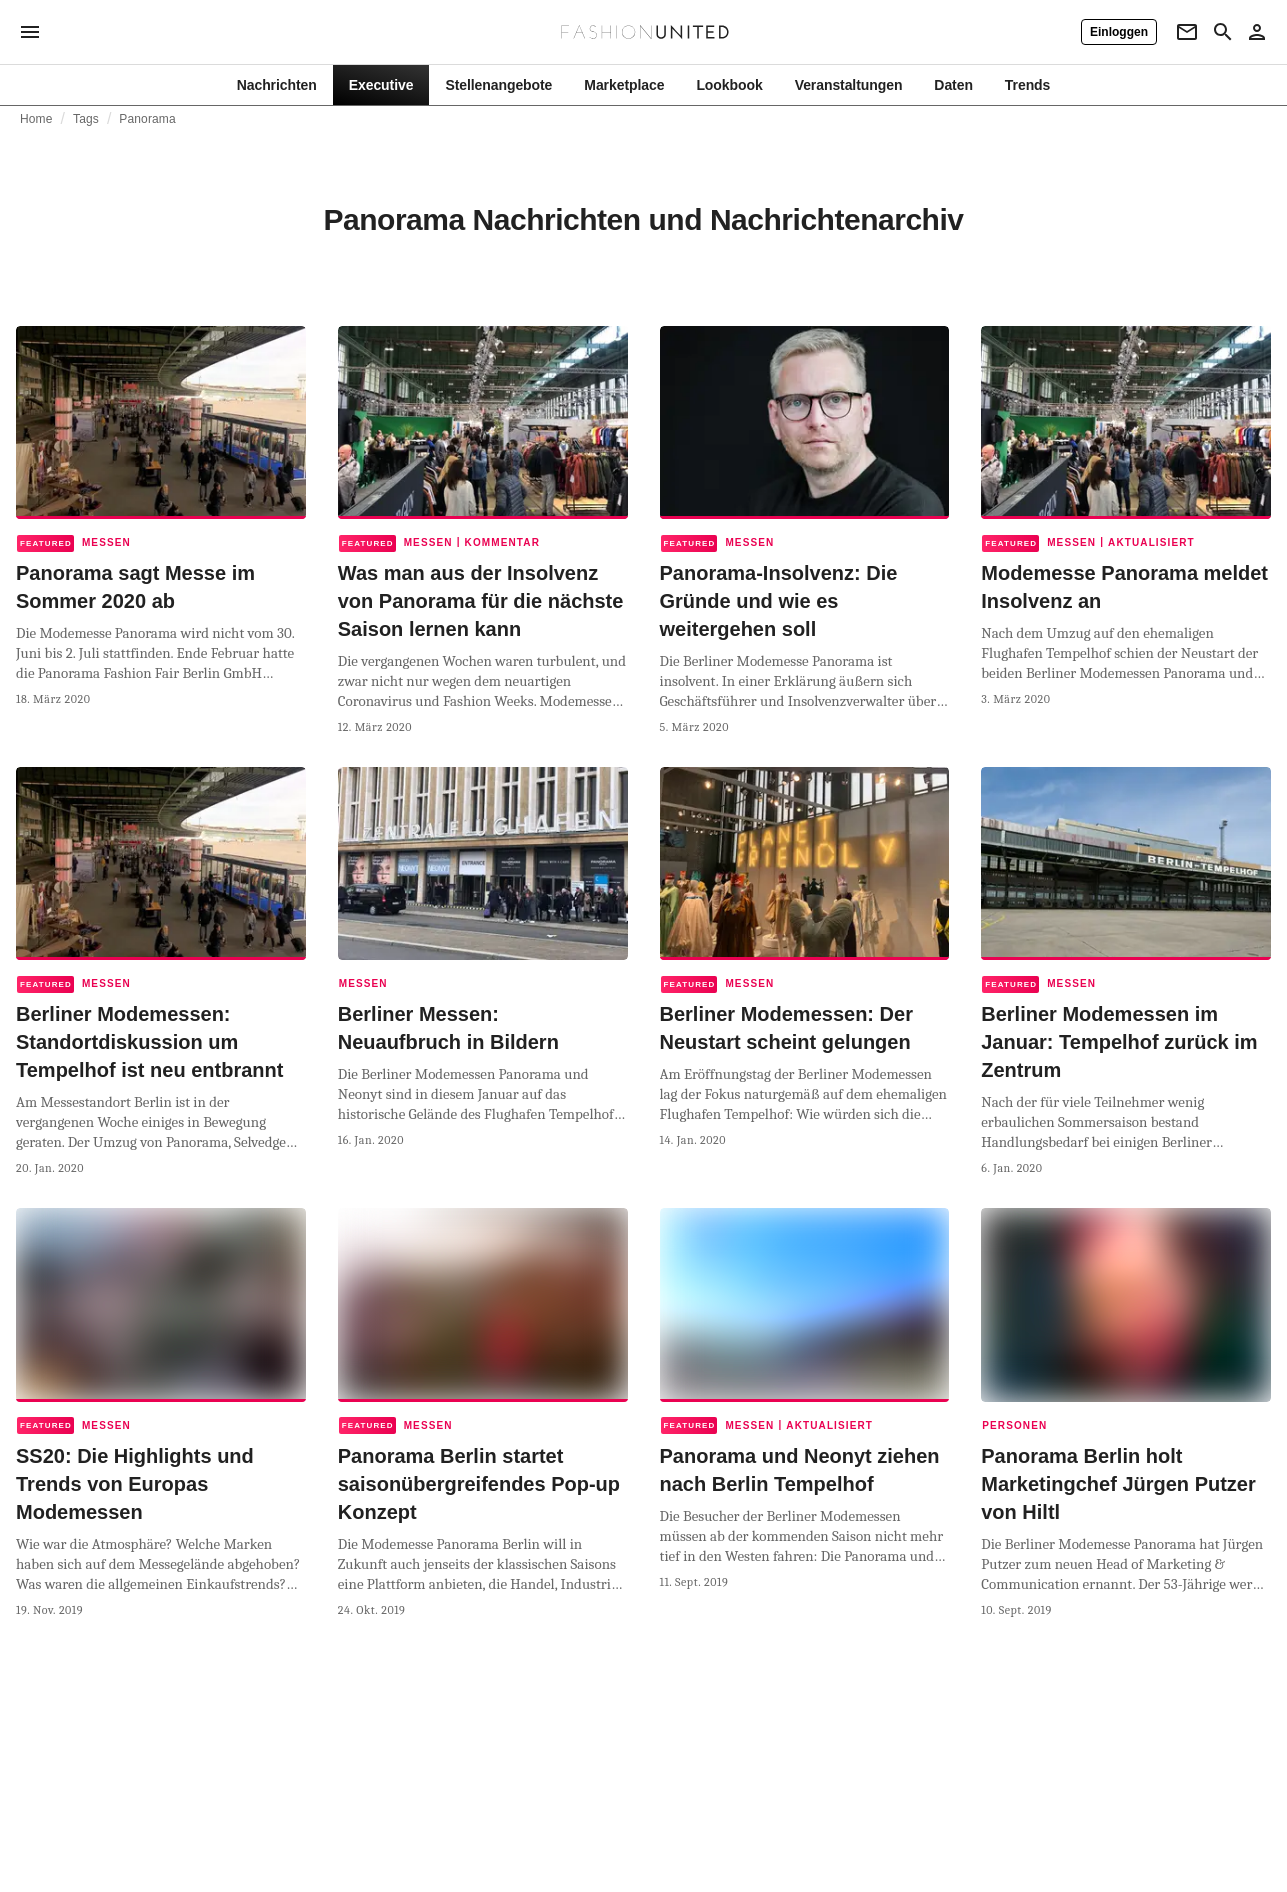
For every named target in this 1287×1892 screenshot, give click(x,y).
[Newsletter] (1187, 32)
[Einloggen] (1119, 32)
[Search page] (1223, 32)
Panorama (147, 119)
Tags (86, 119)
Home (36, 119)
